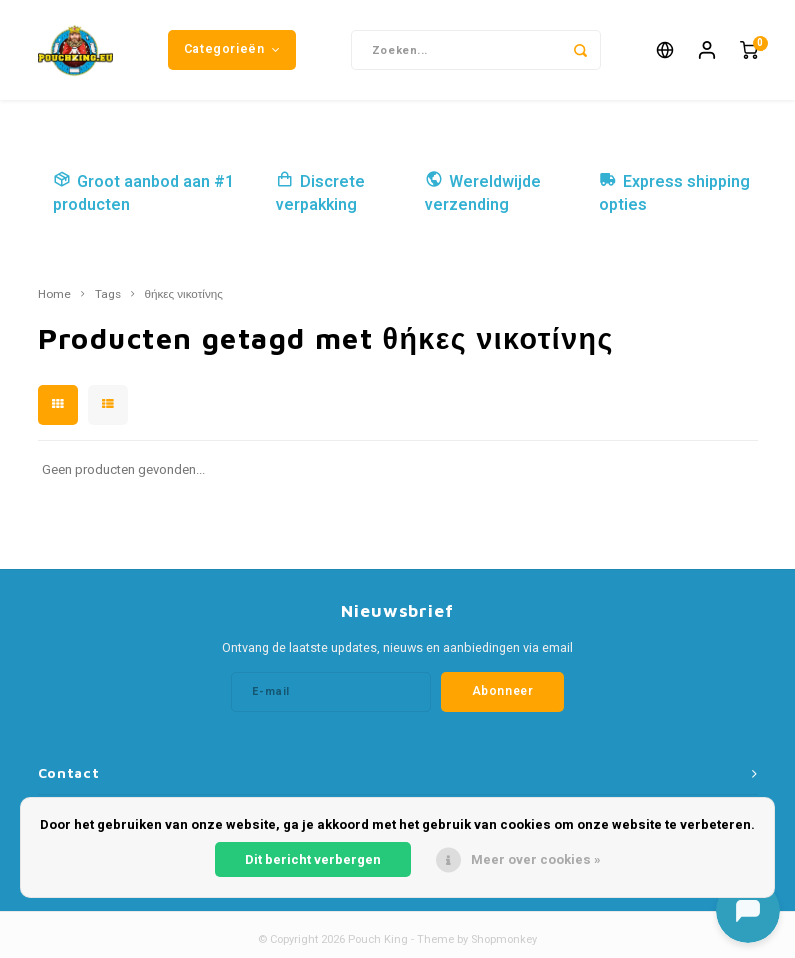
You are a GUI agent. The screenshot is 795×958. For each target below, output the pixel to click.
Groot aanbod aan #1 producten (143, 193)
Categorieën (232, 49)
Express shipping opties (674, 193)
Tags (108, 295)
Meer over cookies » (536, 859)
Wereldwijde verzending (483, 193)
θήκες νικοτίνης (184, 295)
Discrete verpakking (320, 193)
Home (54, 295)
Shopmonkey (504, 939)
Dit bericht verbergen (313, 859)
